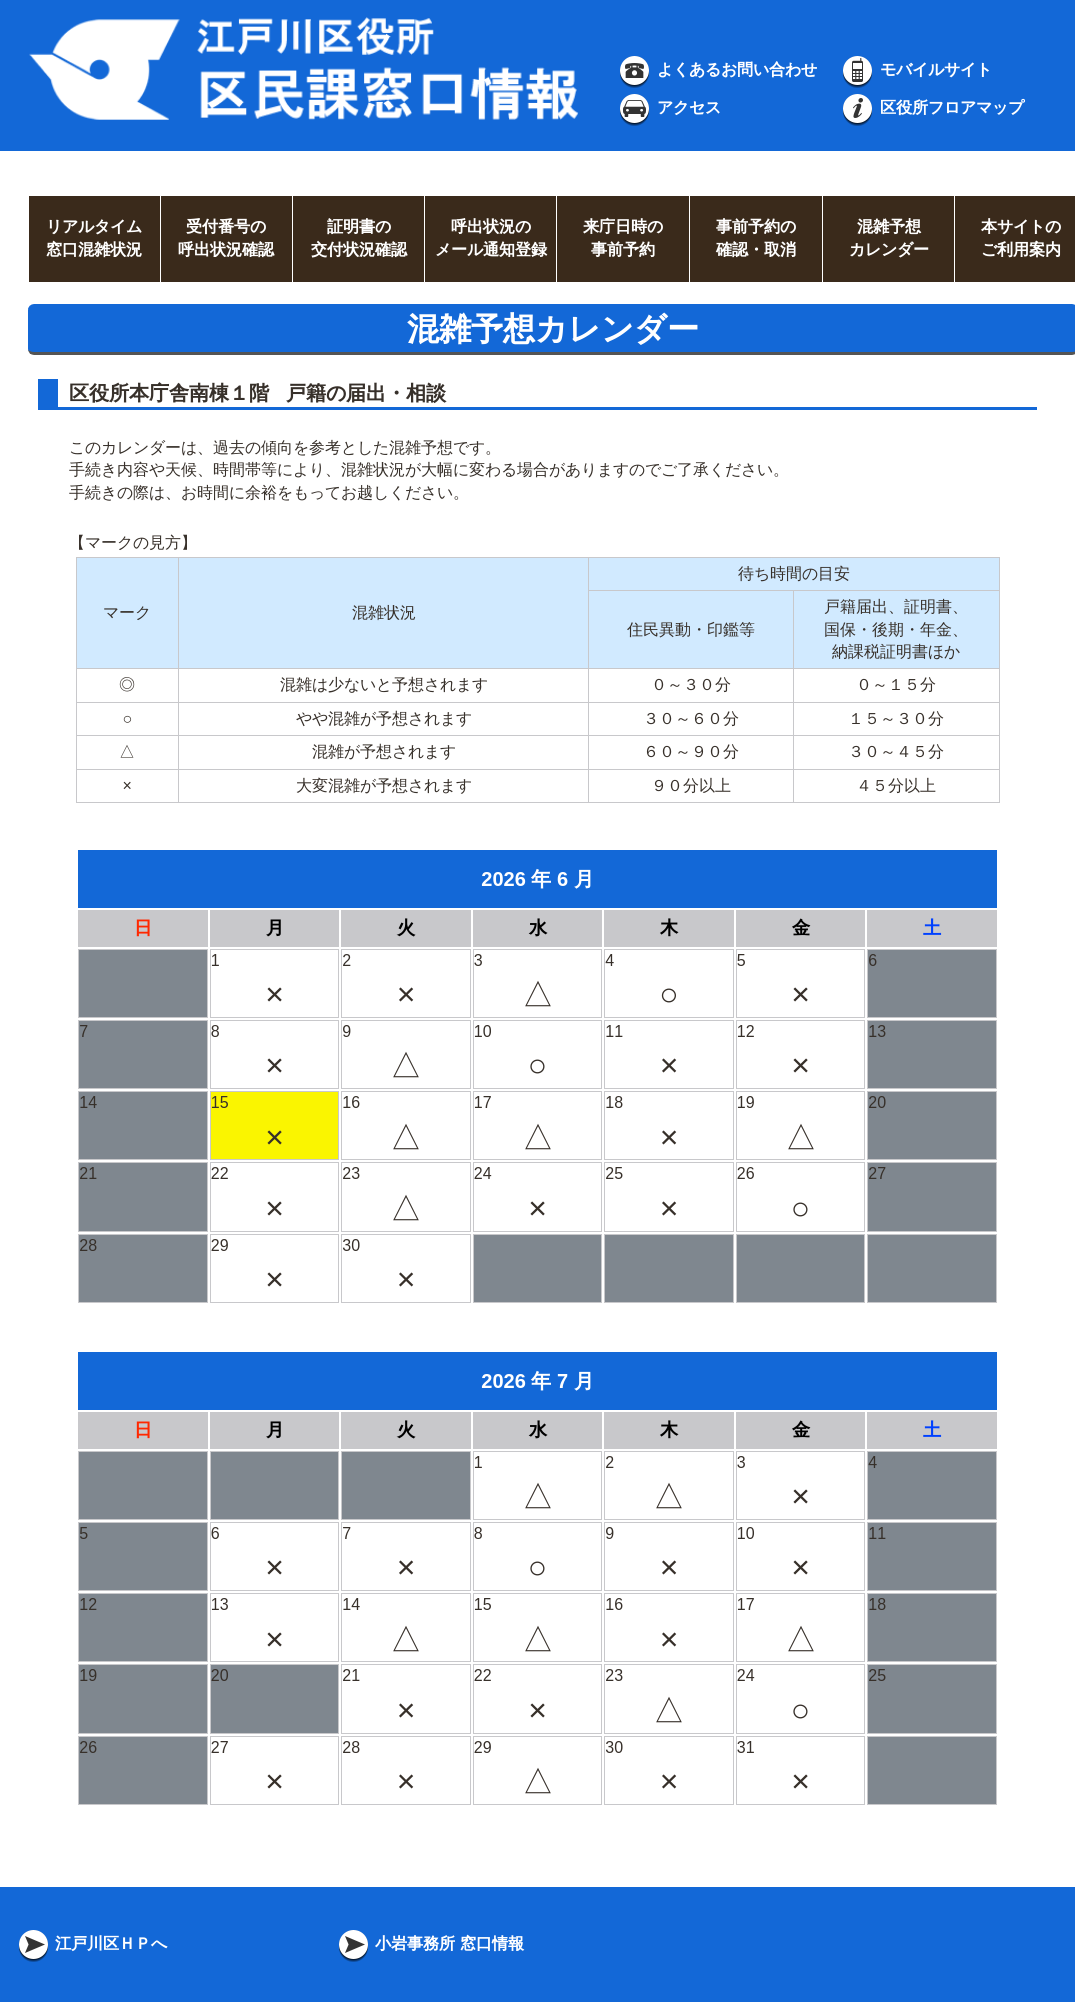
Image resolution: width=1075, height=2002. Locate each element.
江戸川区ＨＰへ (91, 1943)
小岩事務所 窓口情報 (429, 1943)
